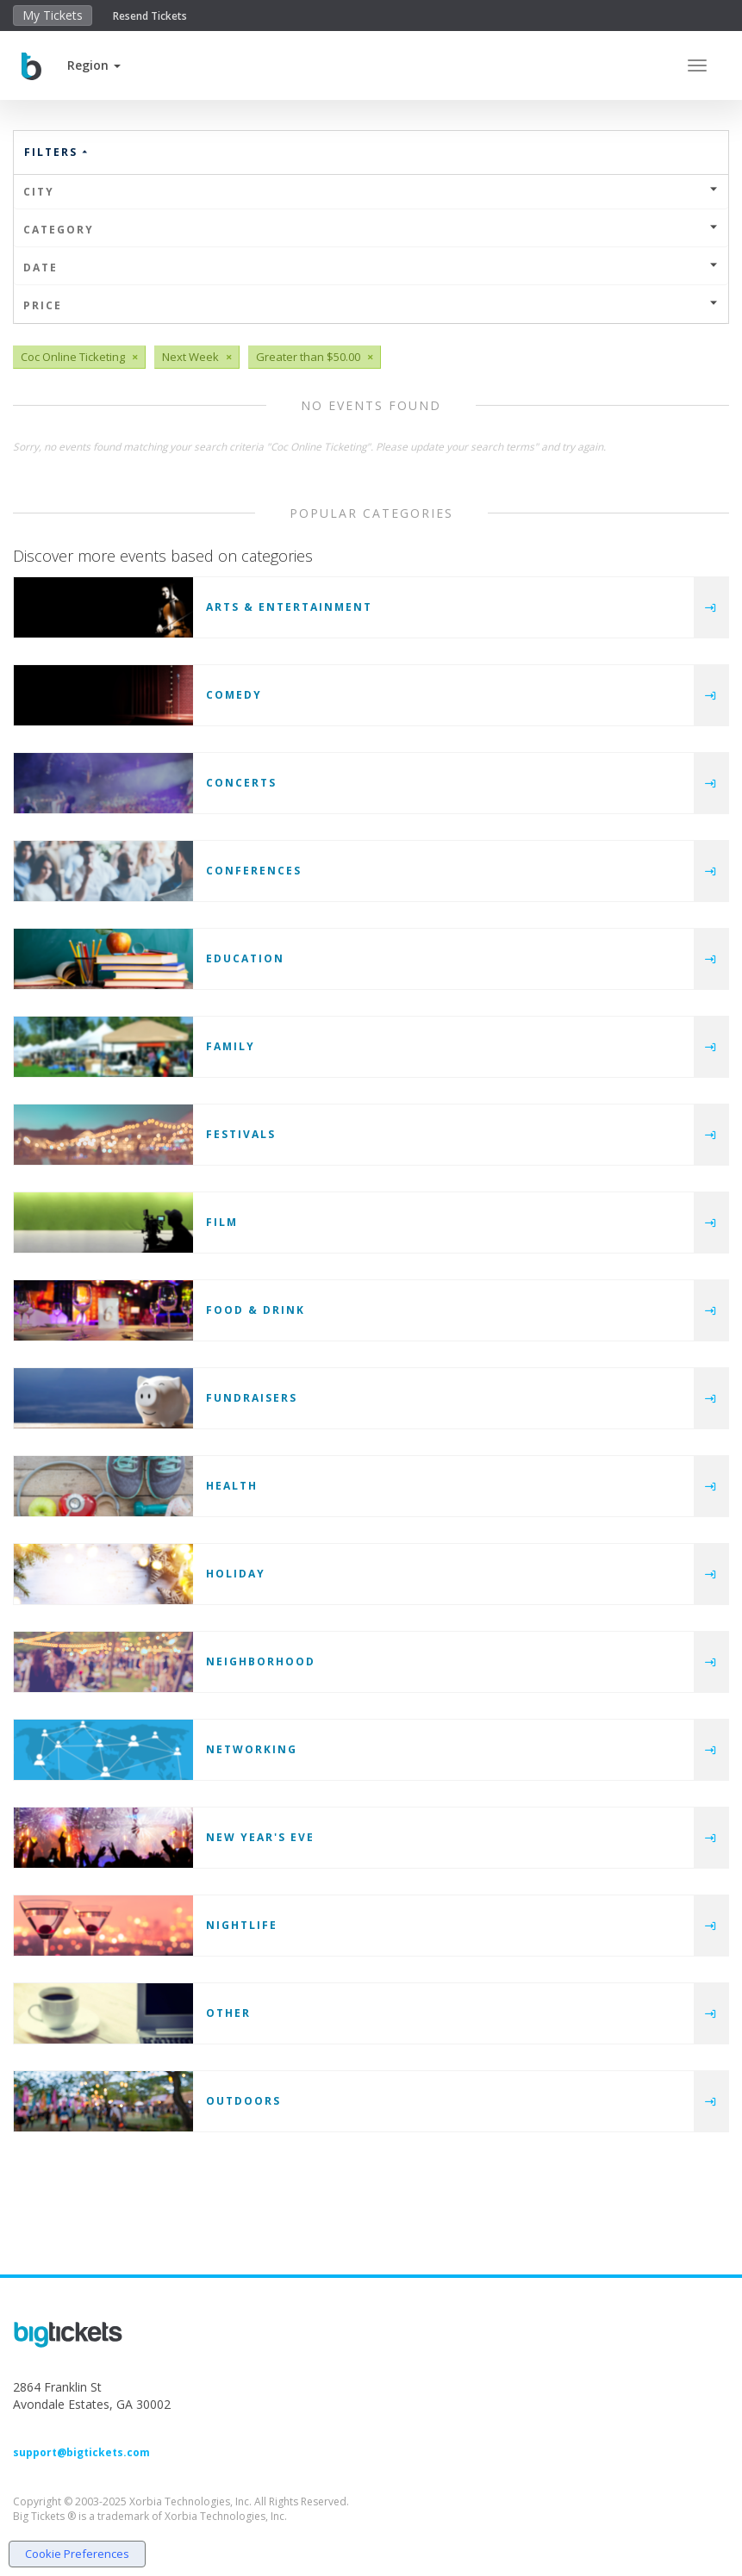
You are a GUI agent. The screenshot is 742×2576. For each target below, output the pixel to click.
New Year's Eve (260, 1837)
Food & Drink (255, 1310)
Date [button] (371, 267)
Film (222, 1222)
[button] (94, 65)
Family (230, 1046)
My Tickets (52, 15)
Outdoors (243, 2101)
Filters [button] (57, 152)
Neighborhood (260, 1661)
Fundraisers (251, 1398)
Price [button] (371, 305)
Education (245, 958)
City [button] (371, 191)
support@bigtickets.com (81, 2452)
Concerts (241, 782)
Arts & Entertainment (289, 607)
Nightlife (241, 1925)
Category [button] (371, 229)
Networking (251, 1749)
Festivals (241, 1134)
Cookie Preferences (77, 2553)
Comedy (234, 695)
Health (232, 1485)
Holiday (235, 1573)
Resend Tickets (150, 16)
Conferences (254, 870)
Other (228, 2013)
